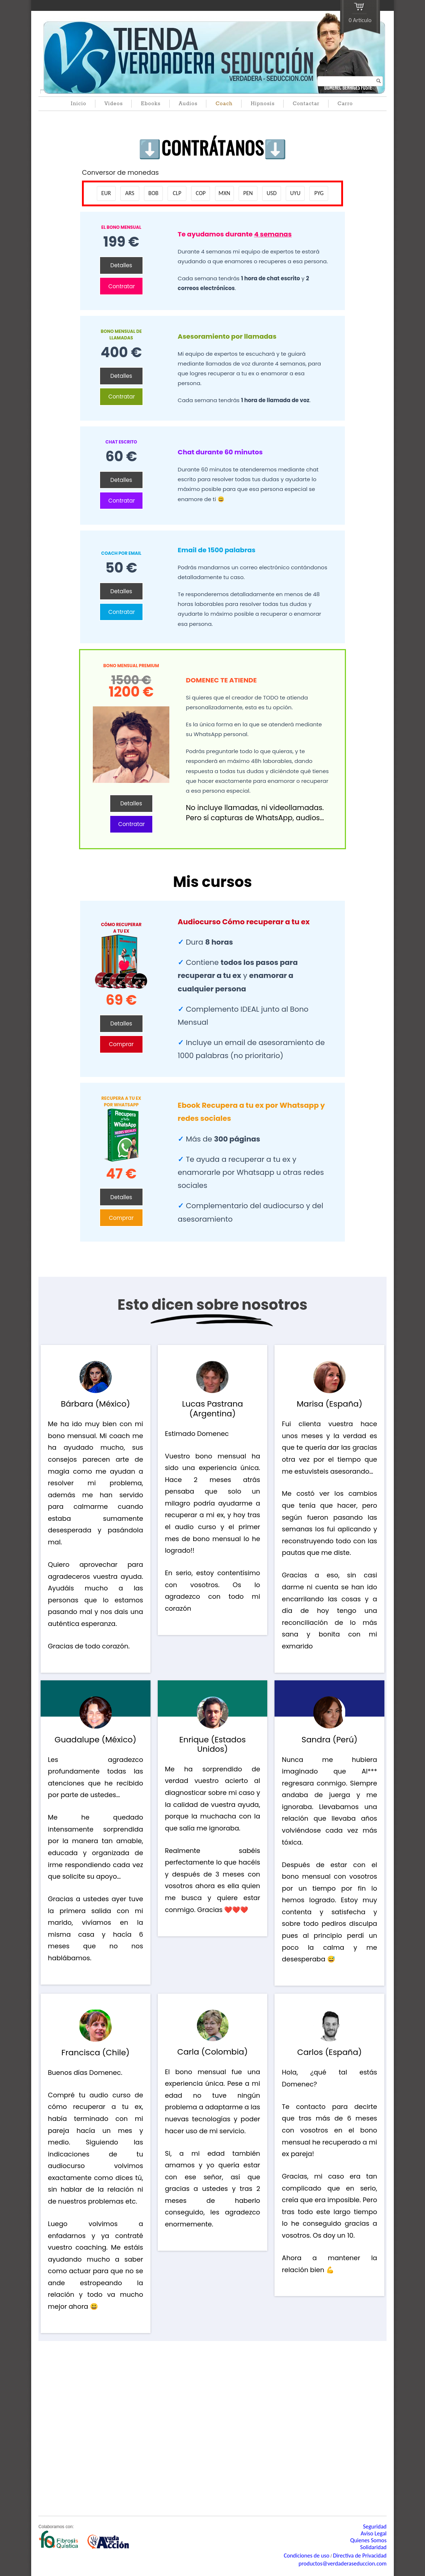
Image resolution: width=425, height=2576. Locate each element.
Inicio (78, 103)
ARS (129, 193)
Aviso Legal (374, 2533)
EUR (106, 193)
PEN (248, 193)
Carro (345, 103)
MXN (224, 193)
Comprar (121, 1044)
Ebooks (150, 103)
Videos (113, 103)
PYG (319, 193)
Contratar (121, 286)
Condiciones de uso (306, 2555)
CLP (177, 193)
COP (201, 193)
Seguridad (375, 2526)
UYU (295, 193)
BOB (153, 193)
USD (271, 193)
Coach (223, 103)
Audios (188, 103)
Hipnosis (263, 103)
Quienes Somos (368, 2540)
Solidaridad (373, 2547)
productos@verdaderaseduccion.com (342, 2563)
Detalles (121, 265)
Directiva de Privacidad (360, 2555)
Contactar (306, 103)
